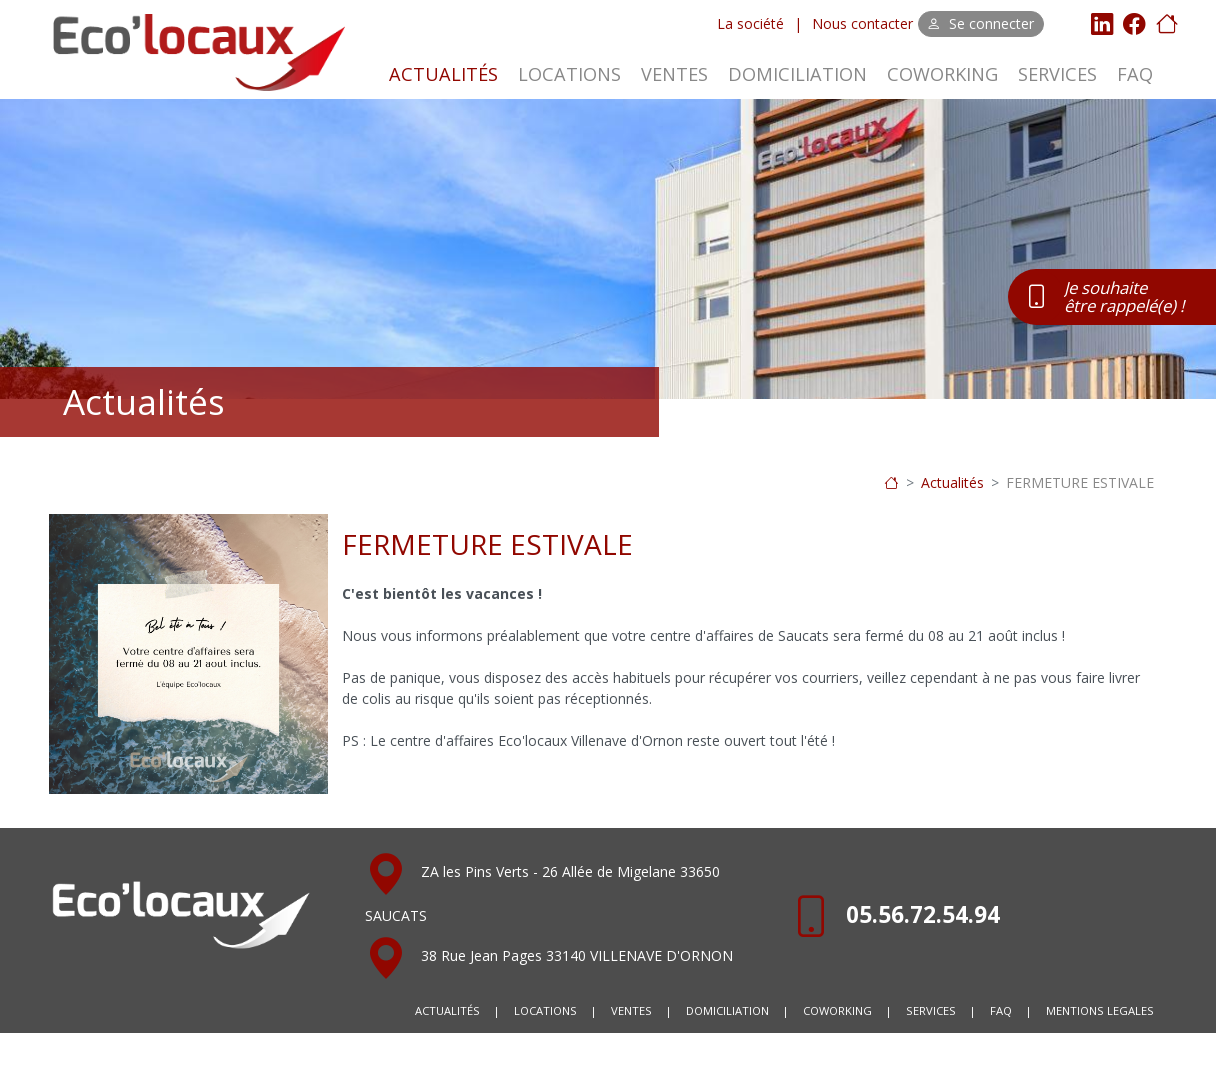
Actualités (952, 482)
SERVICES (1057, 74)
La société (750, 23)
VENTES (674, 74)
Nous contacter (862, 23)
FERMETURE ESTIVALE (1080, 482)
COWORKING (942, 74)
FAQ (1135, 74)
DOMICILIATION (797, 74)
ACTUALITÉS (443, 74)
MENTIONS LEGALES (1100, 1010)
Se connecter (980, 23)
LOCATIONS (569, 74)
